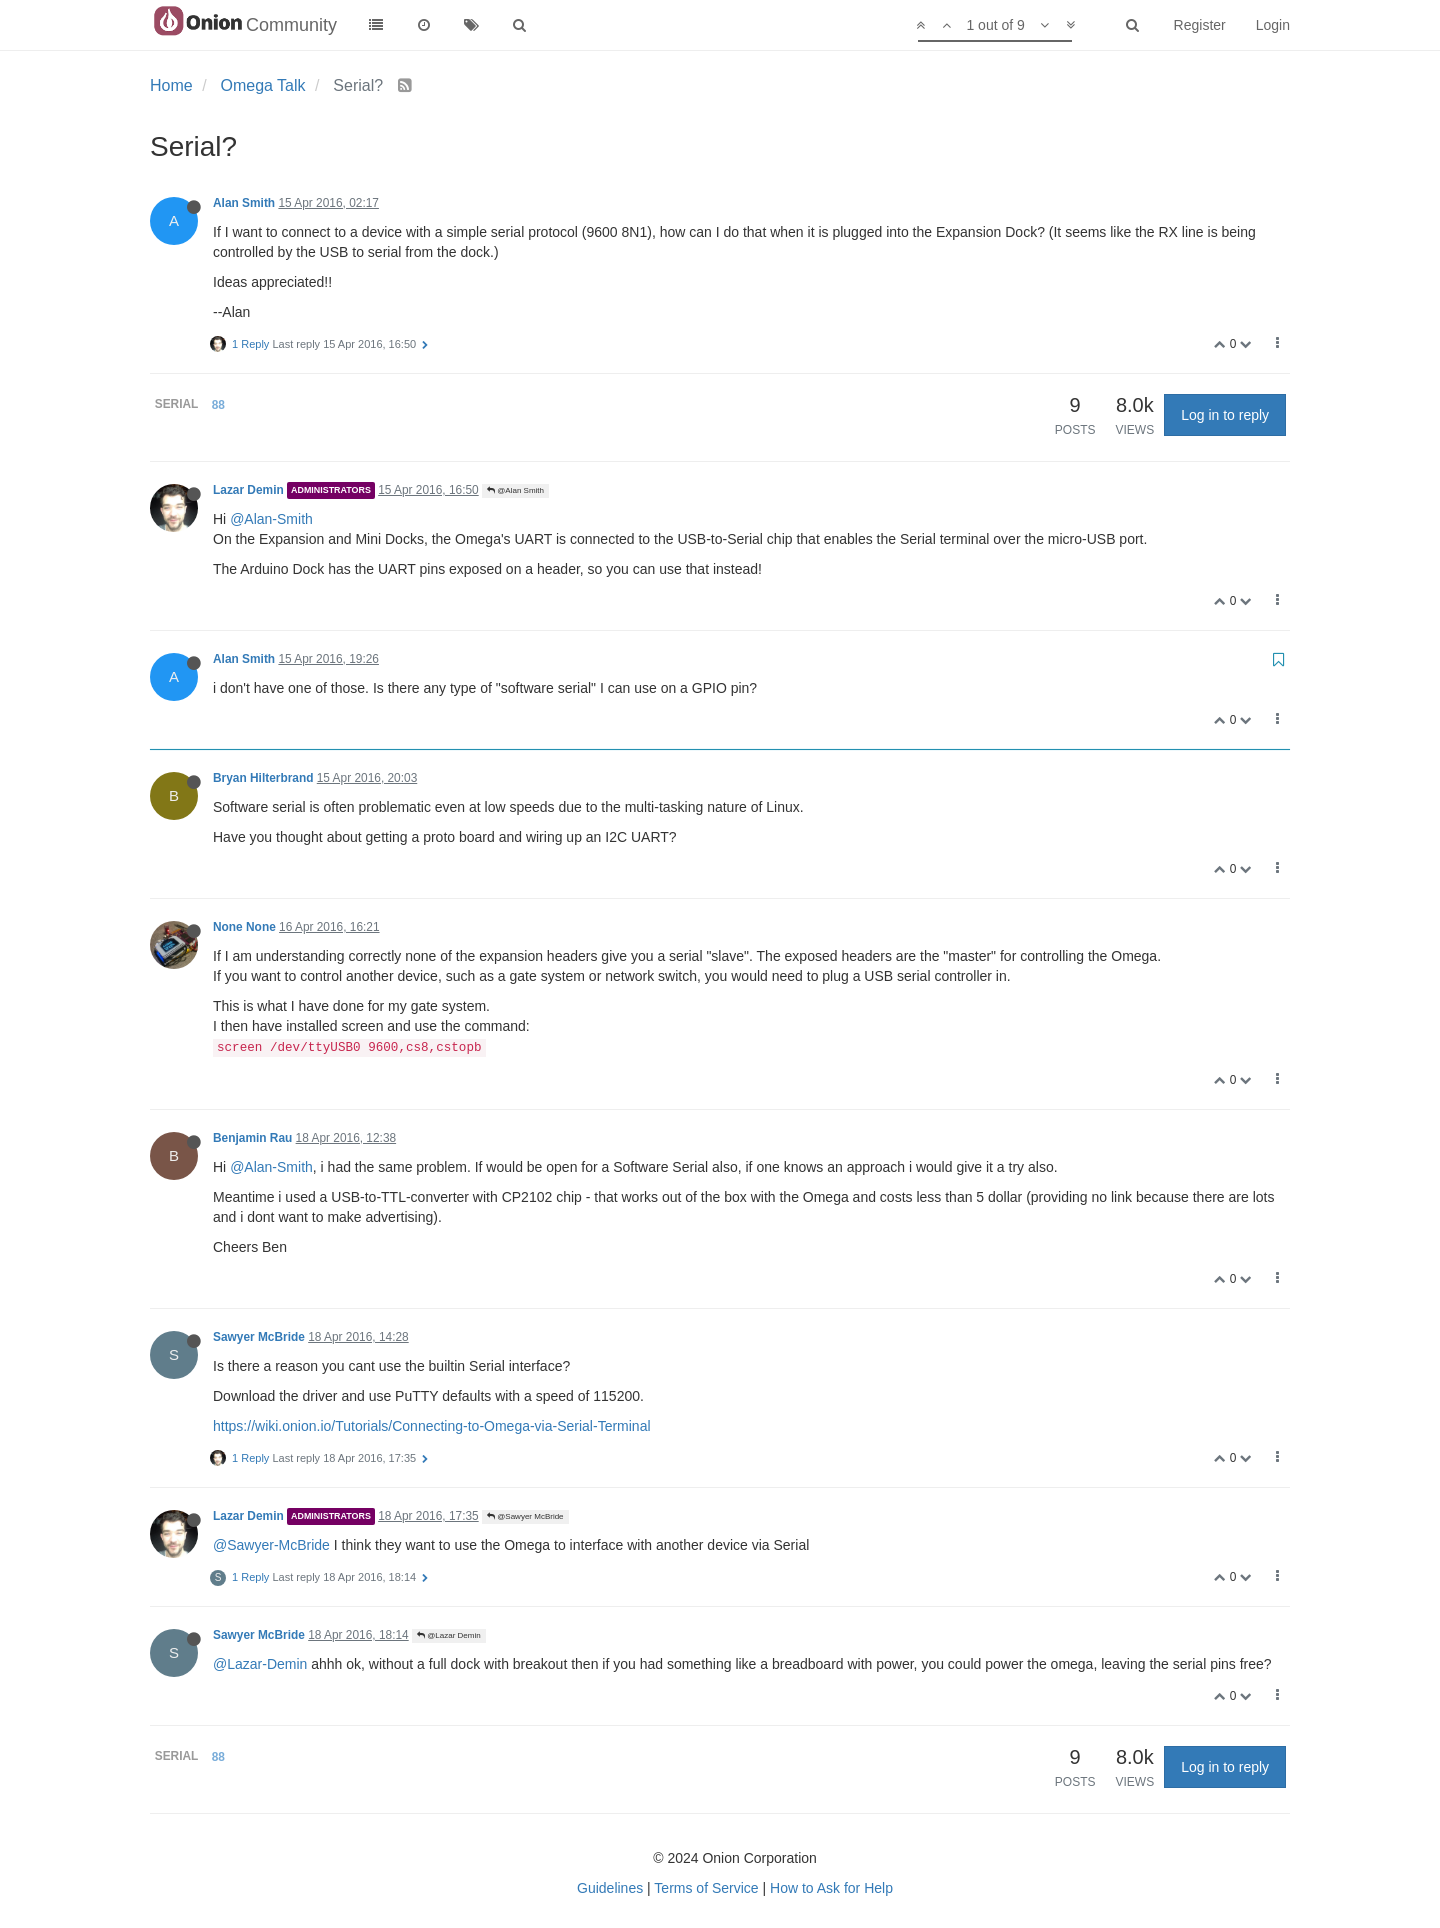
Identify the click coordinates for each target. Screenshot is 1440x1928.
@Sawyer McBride (525, 1516)
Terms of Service (706, 1888)
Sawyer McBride (259, 1337)
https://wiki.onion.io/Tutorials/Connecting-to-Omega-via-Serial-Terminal (432, 1426)
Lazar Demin (248, 490)
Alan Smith (244, 203)
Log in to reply (1225, 415)
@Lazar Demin (449, 1635)
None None (244, 927)
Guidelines (610, 1888)
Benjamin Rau (252, 1138)
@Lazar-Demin (260, 1664)
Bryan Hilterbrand (263, 778)
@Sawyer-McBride (271, 1545)
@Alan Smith (515, 490)
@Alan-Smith (271, 519)
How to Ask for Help (831, 1888)
